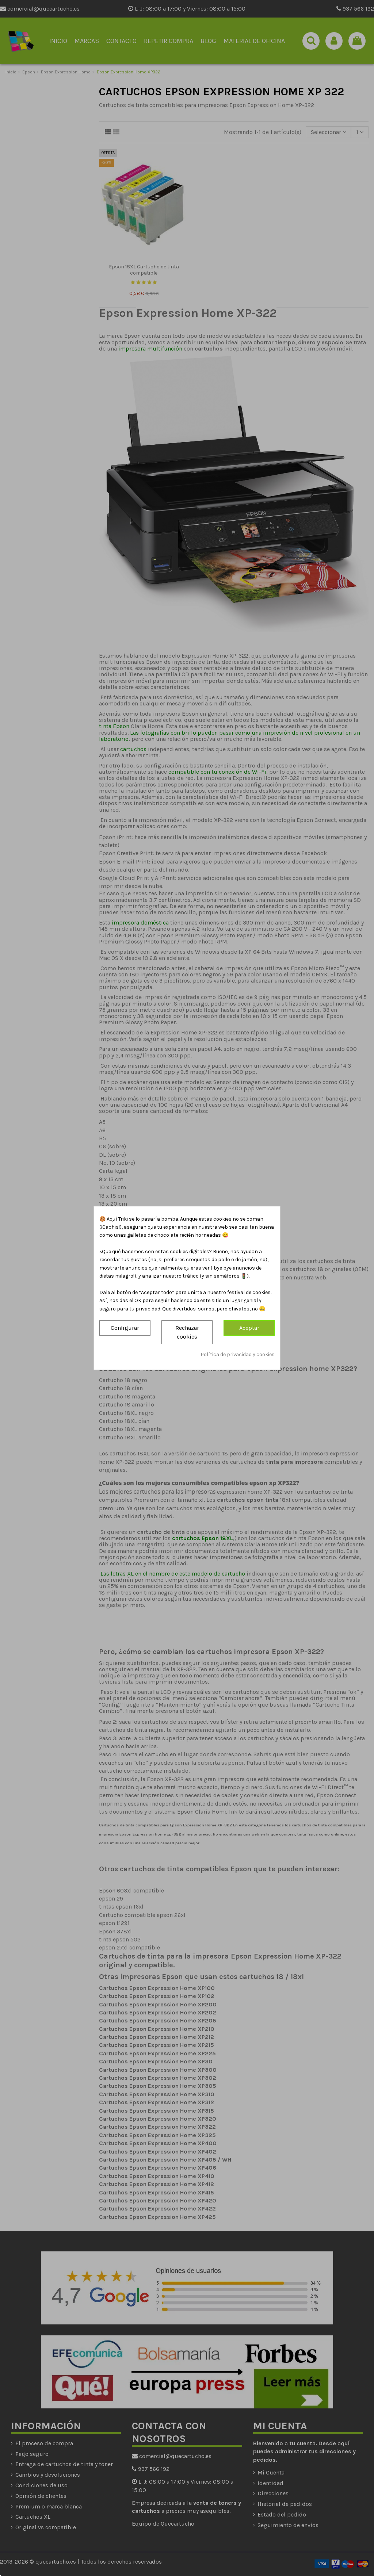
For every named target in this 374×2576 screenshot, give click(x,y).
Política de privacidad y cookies (238, 1354)
